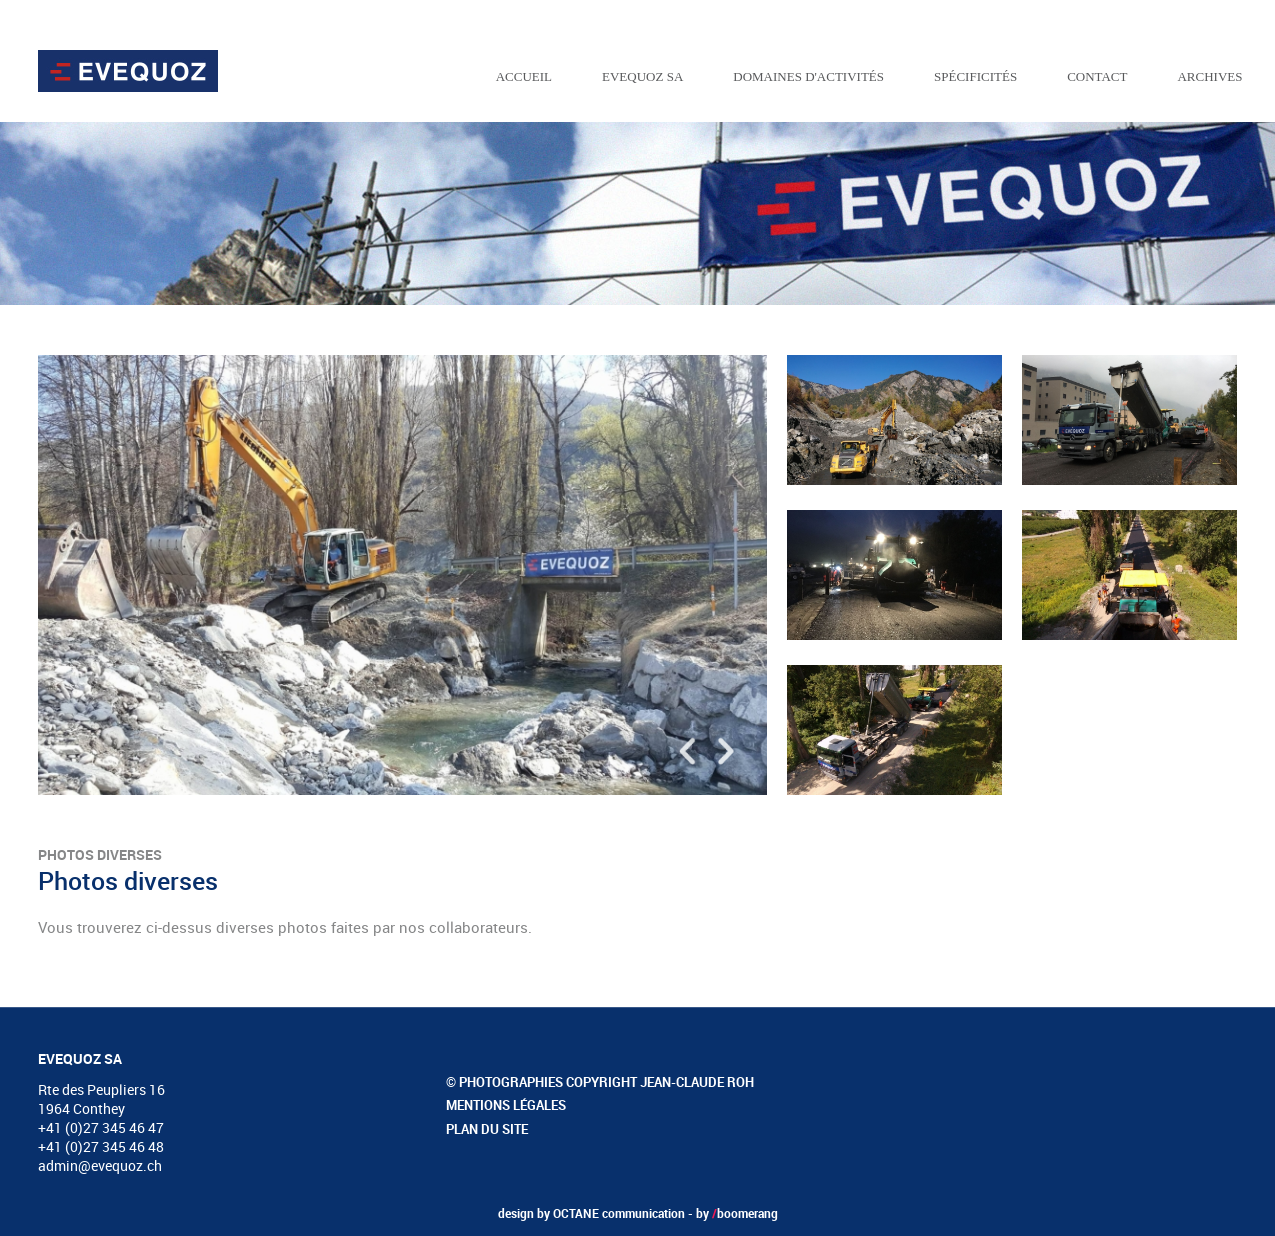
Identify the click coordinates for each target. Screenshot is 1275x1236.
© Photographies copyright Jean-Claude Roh (600, 1082)
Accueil (524, 76)
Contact (1097, 76)
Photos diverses (100, 854)
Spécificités (975, 76)
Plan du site (487, 1129)
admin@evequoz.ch (100, 1165)
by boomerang (737, 1213)
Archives (1209, 76)
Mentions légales (506, 1105)
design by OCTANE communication (591, 1213)
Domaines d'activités (808, 76)
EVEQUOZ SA (642, 76)
